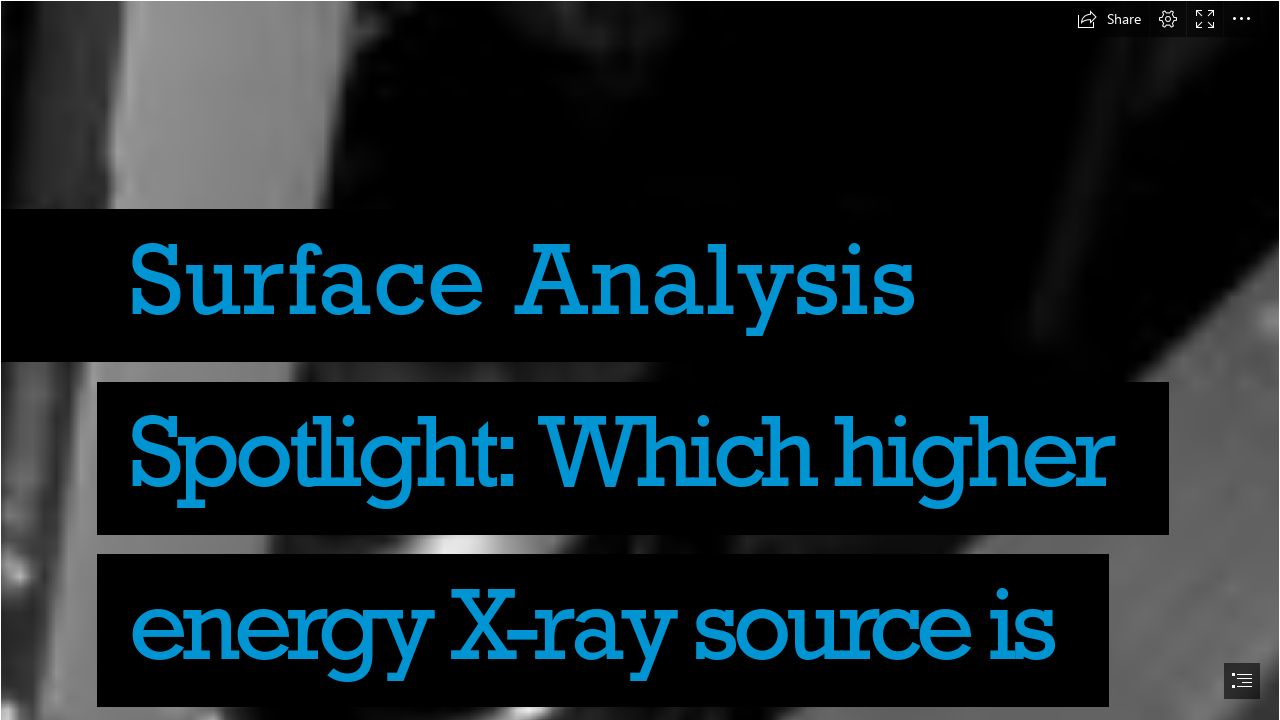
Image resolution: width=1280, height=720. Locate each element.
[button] (1109, 19)
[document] (640, 360)
